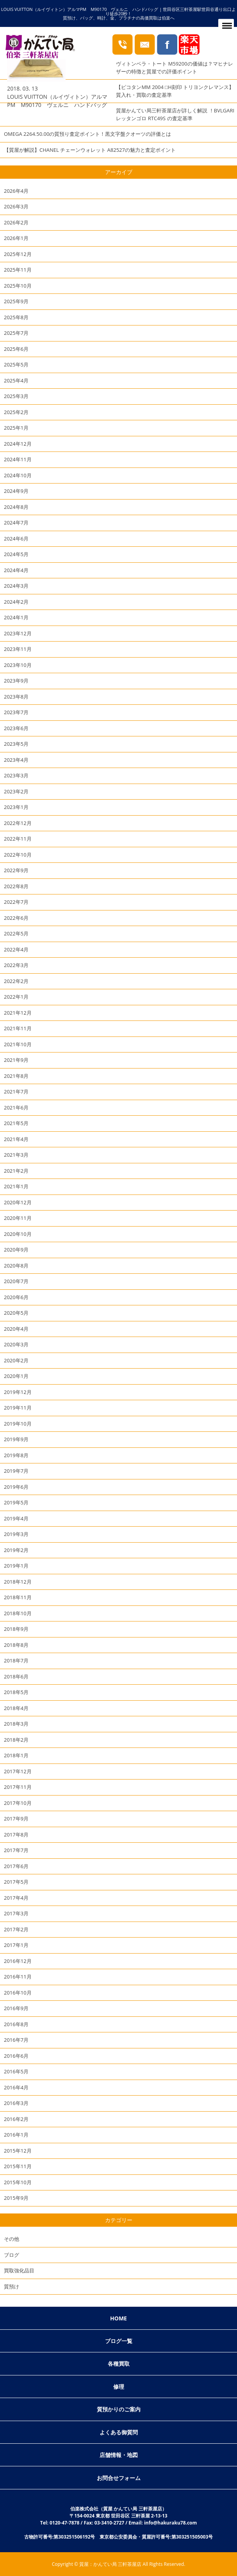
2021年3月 (16, 1154)
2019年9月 (16, 1439)
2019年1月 (16, 1565)
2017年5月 (16, 1881)
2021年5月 (16, 1123)
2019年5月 (16, 1502)
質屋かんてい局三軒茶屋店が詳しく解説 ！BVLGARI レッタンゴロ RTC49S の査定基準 (175, 114)
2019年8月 (16, 1455)
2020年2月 (16, 1360)
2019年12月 (18, 1392)
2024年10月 (18, 475)
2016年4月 (16, 2087)
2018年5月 (16, 1692)
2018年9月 (16, 1628)
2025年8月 (16, 317)
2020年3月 (16, 1344)
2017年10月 (18, 1802)
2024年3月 (16, 585)
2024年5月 (16, 554)
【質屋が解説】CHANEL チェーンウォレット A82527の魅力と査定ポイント (90, 149)
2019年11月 (18, 1407)
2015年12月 (18, 2150)
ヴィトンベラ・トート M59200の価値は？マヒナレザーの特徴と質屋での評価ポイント (174, 67)
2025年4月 (16, 380)
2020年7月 (16, 1281)
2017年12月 (18, 1771)
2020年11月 (18, 1217)
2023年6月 (16, 728)
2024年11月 (18, 459)
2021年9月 (16, 1059)
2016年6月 (16, 2055)
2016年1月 (16, 2134)
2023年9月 (16, 680)
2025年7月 (16, 332)
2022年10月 (18, 854)
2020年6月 (16, 1297)
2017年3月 (16, 1913)
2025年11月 (18, 269)
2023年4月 (16, 759)
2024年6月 (16, 538)
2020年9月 (16, 1249)
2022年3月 (16, 965)
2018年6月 (16, 1676)
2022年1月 (16, 996)
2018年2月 (16, 1739)
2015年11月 (18, 2166)
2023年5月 (16, 743)
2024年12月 (18, 443)
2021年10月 (18, 1044)
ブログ (11, 2254)
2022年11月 (18, 838)
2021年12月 (18, 1012)
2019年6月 (16, 1486)
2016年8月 (16, 2024)
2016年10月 (18, 1992)
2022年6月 (16, 917)
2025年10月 (18, 285)
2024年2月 (16, 601)
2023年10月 (18, 664)
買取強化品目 (19, 2270)
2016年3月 (16, 2103)
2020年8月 (16, 1265)
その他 (11, 2238)
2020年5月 (16, 1312)
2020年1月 (16, 1376)
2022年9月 (16, 870)
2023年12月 (18, 633)
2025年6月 (16, 348)
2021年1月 (16, 1186)
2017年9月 (16, 1818)
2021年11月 (18, 1028)
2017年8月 (16, 1834)
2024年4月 (16, 570)
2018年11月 (18, 1597)
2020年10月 (18, 1233)
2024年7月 (16, 522)
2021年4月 (16, 1139)
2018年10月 (18, 1613)
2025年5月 (16, 364)
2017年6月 (16, 1866)
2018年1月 (16, 1755)
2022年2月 (16, 981)
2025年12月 (18, 254)
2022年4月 (16, 949)
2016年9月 (16, 2008)
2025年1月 (16, 427)
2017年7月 (16, 1850)
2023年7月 (16, 712)
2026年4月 (16, 190)
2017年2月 (16, 1929)
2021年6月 (16, 1107)
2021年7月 (16, 1091)
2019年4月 (16, 1518)
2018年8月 (16, 1644)
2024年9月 (16, 490)
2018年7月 (16, 1660)
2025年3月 (16, 396)
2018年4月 (16, 1708)
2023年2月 (16, 791)
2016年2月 (16, 2119)
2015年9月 (16, 2197)
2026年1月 (16, 238)
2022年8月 (16, 886)
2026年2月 (16, 222)
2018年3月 (16, 1723)
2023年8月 (16, 696)
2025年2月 (16, 412)
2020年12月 (18, 1202)
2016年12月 (18, 1960)
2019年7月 (16, 1470)
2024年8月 (16, 506)
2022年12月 (18, 823)
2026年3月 (16, 206)
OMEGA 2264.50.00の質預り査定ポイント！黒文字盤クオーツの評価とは (87, 133)
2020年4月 (16, 1328)
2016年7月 (16, 2039)
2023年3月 (16, 775)
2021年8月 (16, 1075)
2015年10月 (18, 2182)
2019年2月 (16, 1550)
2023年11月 (18, 648)
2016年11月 (18, 1976)
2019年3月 (16, 1534)
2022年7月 (16, 901)
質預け (11, 2286)
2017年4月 (16, 1897)
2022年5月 (16, 933)
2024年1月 (16, 617)
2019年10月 (18, 1423)
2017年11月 (18, 1786)
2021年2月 (16, 1170)
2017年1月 (16, 1944)
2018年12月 (18, 1581)
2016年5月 (16, 2071)
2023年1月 (16, 807)
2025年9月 (16, 301)
